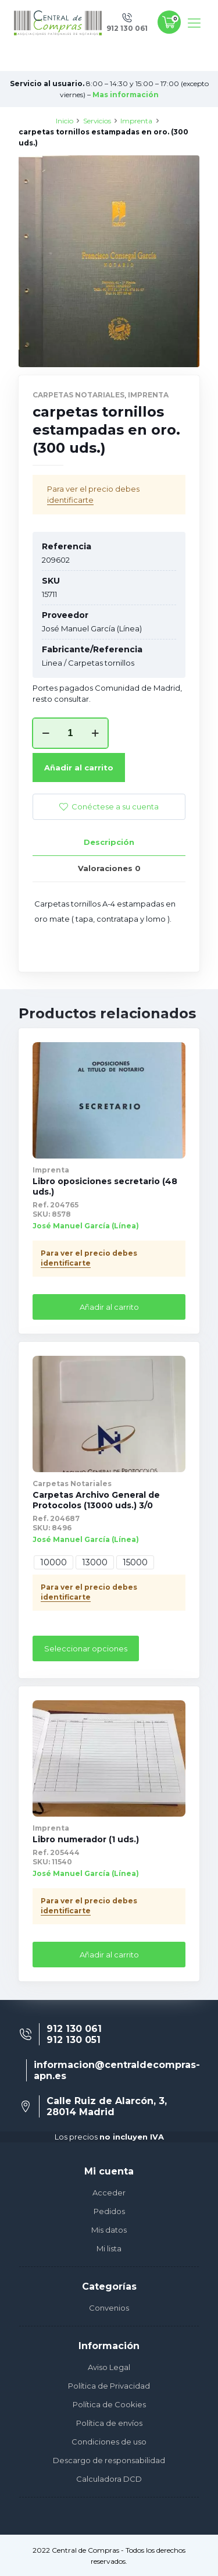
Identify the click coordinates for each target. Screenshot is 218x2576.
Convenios (109, 2307)
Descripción (109, 842)
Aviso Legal (109, 2367)
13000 (95, 1562)
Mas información (125, 94)
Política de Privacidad (109, 2385)
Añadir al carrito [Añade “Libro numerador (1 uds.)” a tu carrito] (109, 1954)
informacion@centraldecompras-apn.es (117, 2070)
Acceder (109, 2192)
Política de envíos (109, 2423)
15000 (135, 1562)
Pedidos (109, 2211)
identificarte (70, 499)
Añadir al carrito (78, 767)
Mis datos (109, 2229)
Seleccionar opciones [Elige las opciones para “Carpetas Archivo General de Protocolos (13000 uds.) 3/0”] (85, 1648)
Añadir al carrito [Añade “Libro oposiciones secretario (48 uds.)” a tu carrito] (109, 1307)
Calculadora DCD (109, 2478)
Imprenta (136, 120)
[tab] (109, 842)
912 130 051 (74, 2039)
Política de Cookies (109, 2404)
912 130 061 (74, 2028)
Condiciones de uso (109, 2441)
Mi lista (109, 2248)
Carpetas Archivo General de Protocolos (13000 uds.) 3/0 (96, 1500)
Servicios (97, 120)
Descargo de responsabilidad (109, 2460)
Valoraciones (109, 868)
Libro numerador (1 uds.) (86, 1839)
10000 (53, 1562)
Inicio (64, 120)
